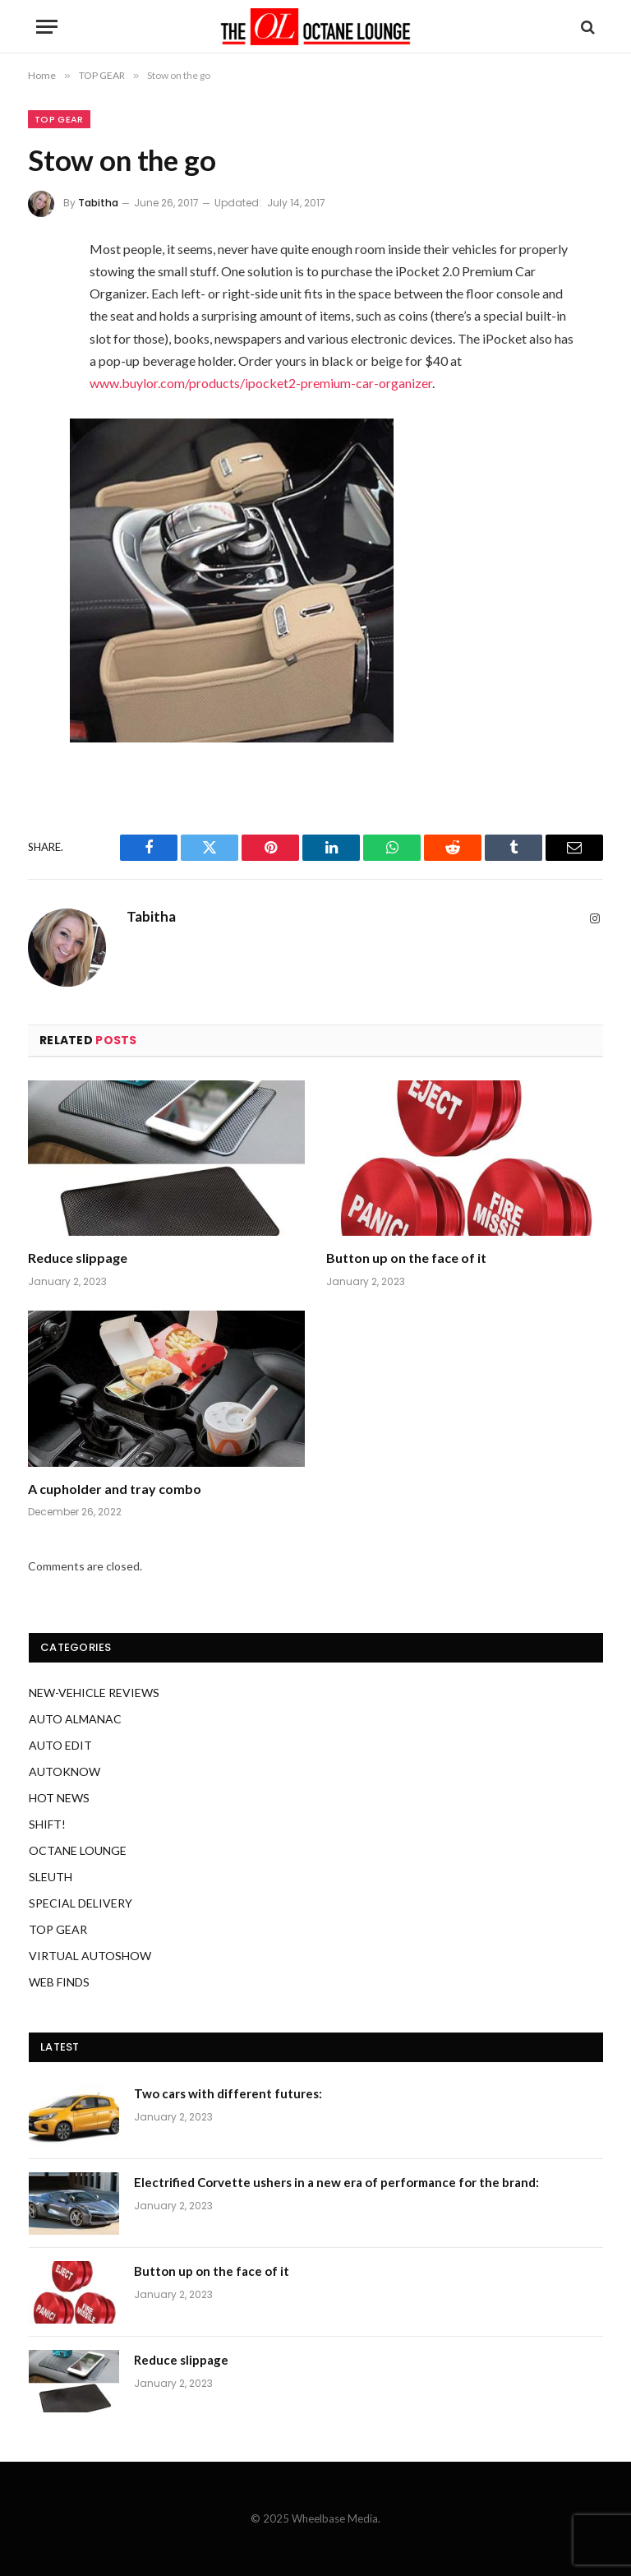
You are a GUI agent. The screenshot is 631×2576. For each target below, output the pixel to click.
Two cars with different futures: (228, 2093)
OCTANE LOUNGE (78, 1850)
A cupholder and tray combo (114, 1488)
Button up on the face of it (406, 1257)
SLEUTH (50, 1877)
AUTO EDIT (60, 1745)
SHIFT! (47, 1824)
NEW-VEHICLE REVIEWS (94, 1693)
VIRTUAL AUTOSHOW (90, 1956)
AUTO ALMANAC (75, 1719)
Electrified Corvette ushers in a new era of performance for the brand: (336, 2182)
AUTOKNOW (64, 1771)
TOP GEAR (59, 119)
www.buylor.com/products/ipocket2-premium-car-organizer (261, 383)
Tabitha (98, 203)
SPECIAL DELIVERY (80, 1903)
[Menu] (47, 26)
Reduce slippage (77, 1257)
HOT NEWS (59, 1798)
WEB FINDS (59, 1982)
